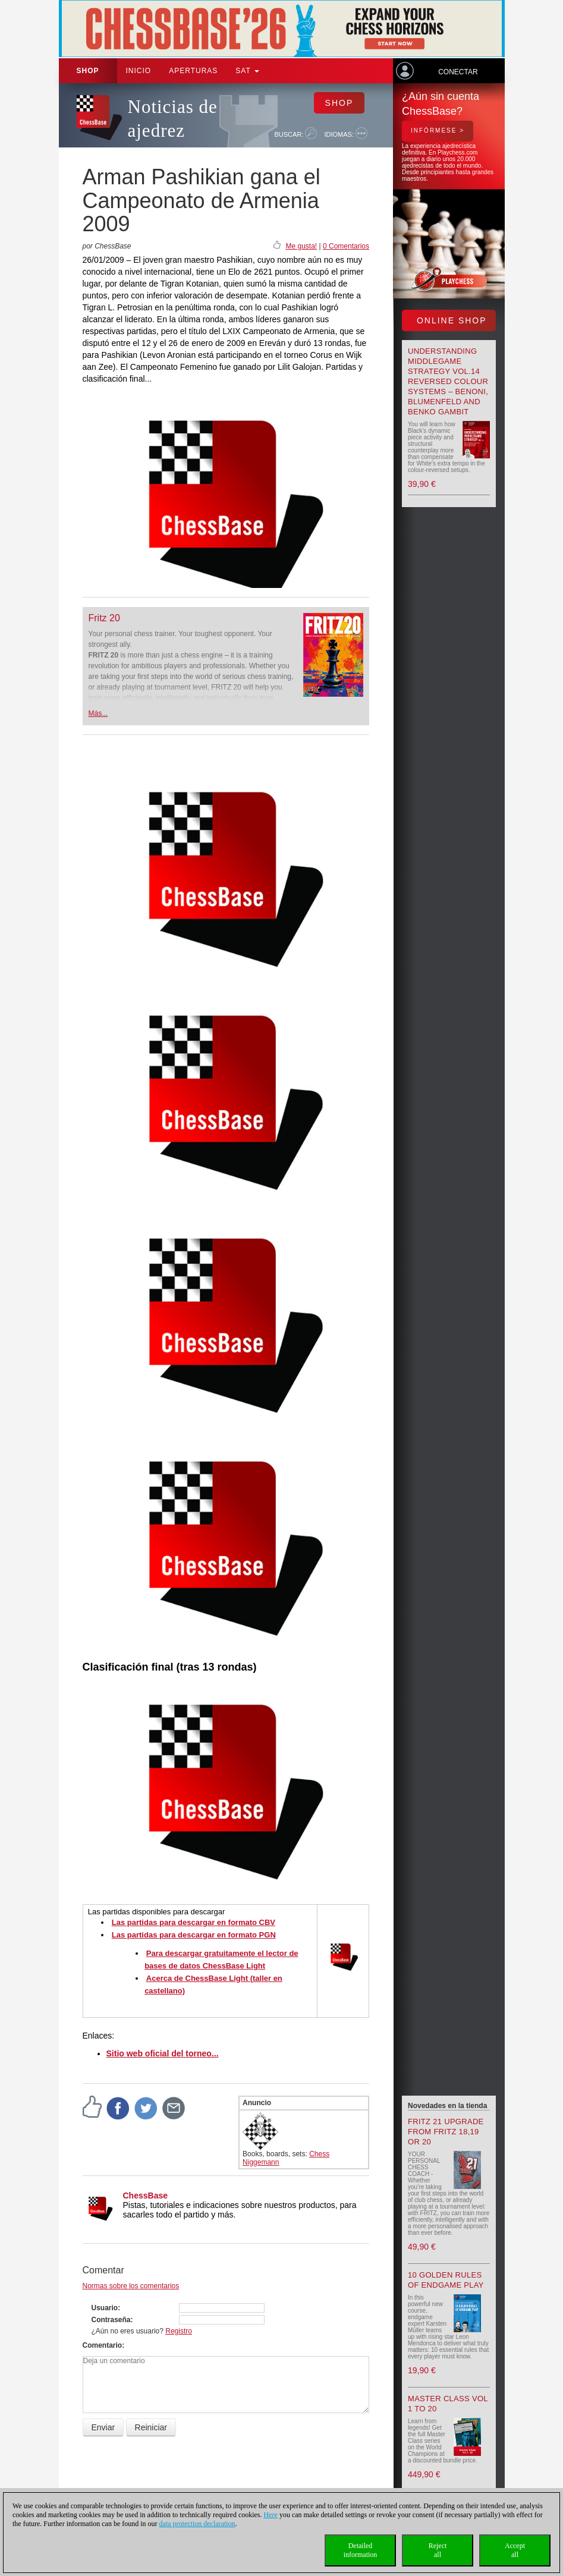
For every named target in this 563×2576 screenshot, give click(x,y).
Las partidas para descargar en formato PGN (194, 1934)
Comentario (102, 2345)
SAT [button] (247, 71)
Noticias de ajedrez (173, 118)
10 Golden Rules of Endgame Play (446, 2279)
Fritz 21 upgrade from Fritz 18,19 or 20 (446, 2131)
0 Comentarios (346, 246)
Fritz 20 (104, 618)
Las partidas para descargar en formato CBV (193, 1922)
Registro (178, 2331)
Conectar (457, 72)
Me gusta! (301, 246)
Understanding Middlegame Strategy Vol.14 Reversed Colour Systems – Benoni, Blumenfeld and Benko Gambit (448, 381)
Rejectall (438, 2550)
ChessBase (145, 2195)
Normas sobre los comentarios (131, 2286)
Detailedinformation (361, 2550)
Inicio (139, 71)
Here (271, 2515)
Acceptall (515, 2550)
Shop (88, 71)
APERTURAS (193, 71)
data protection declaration (197, 2524)
